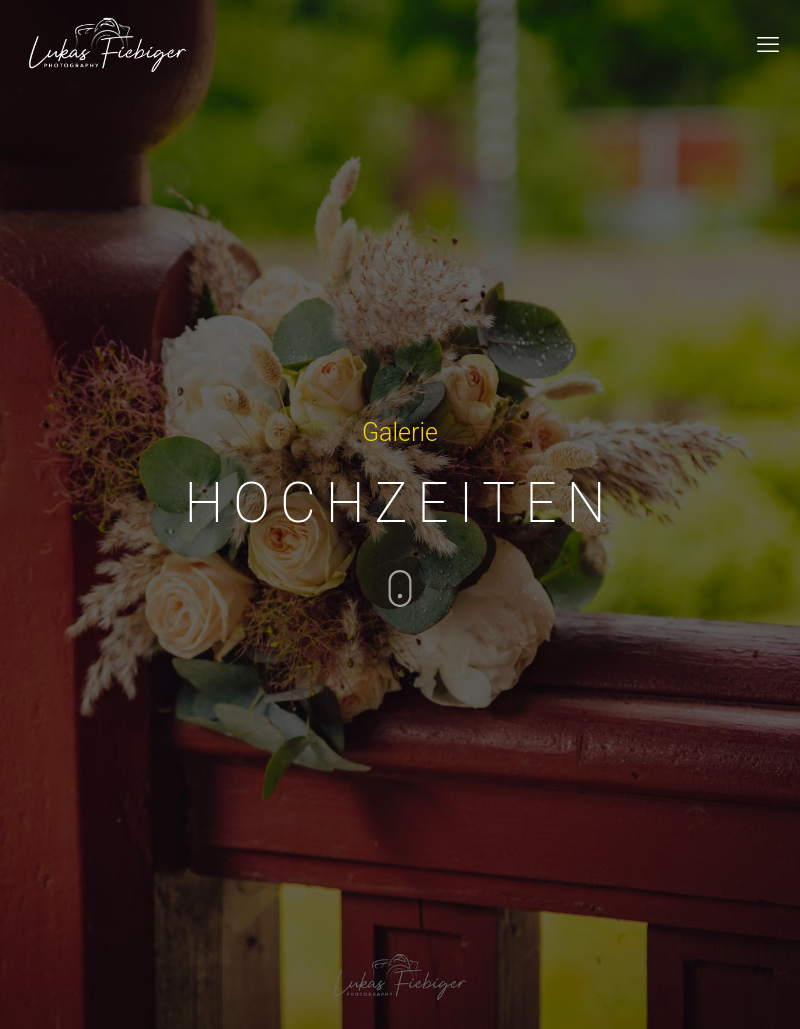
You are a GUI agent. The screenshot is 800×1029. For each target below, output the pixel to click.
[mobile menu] (768, 45)
